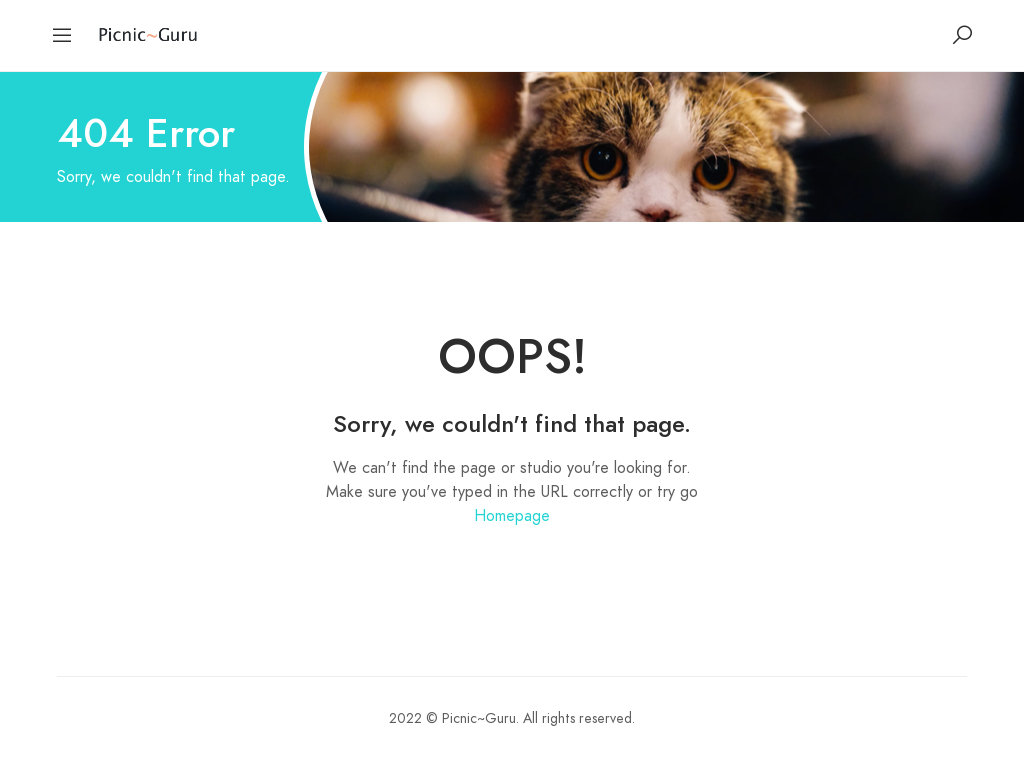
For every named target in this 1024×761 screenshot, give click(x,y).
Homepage (512, 516)
